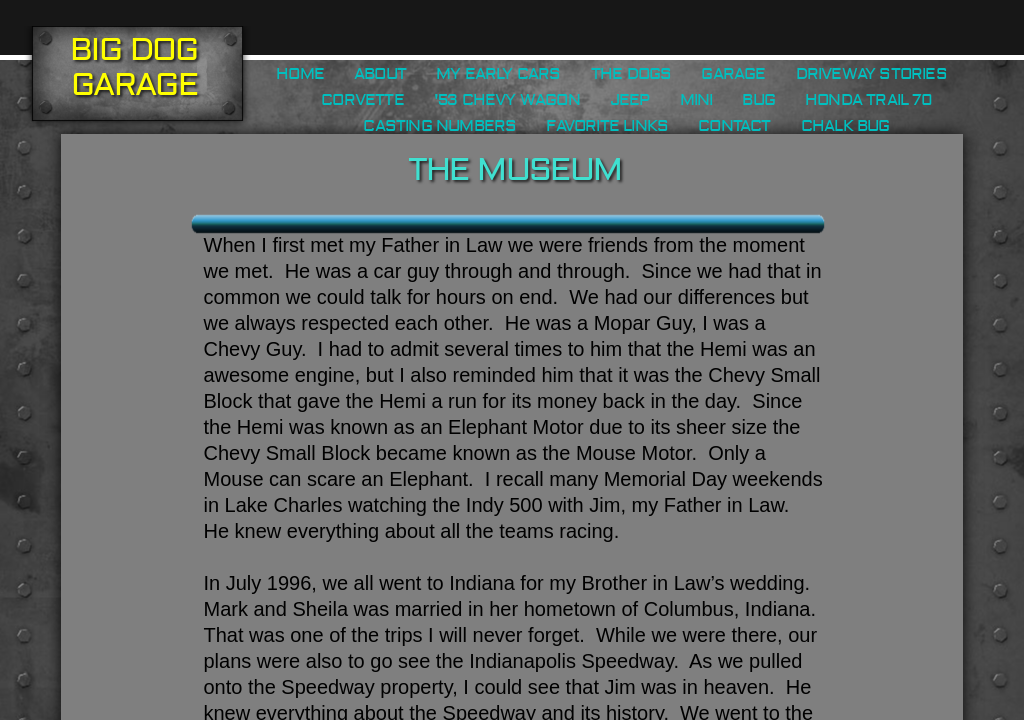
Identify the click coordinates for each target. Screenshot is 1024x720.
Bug (758, 100)
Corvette (362, 100)
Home (300, 74)
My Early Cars (498, 74)
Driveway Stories (871, 74)
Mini (696, 100)
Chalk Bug (845, 126)
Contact (734, 126)
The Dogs (631, 74)
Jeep (630, 100)
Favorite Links (607, 126)
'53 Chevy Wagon (507, 100)
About (380, 74)
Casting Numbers (439, 126)
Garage (733, 74)
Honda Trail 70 (868, 100)
